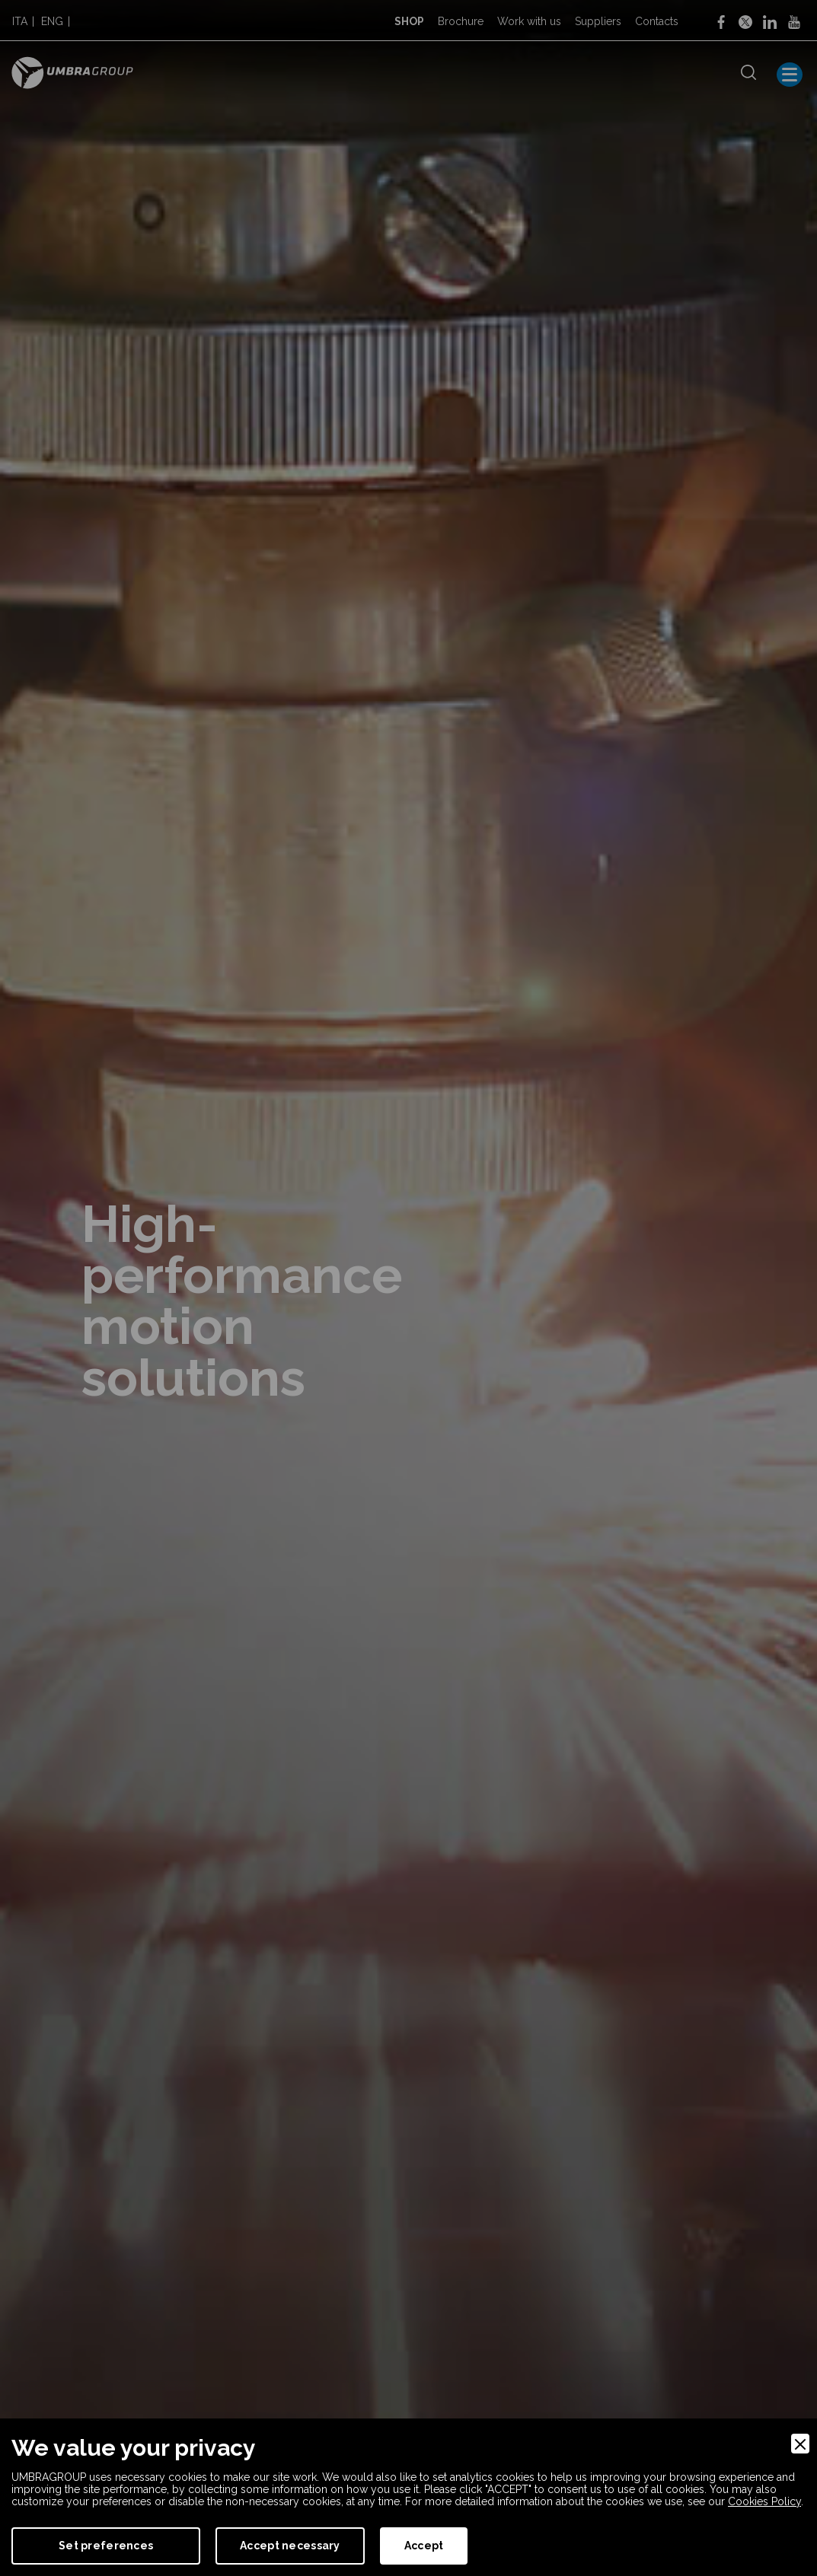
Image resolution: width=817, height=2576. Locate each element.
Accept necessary (290, 2545)
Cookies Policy (764, 2501)
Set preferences (106, 2545)
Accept (424, 2545)
